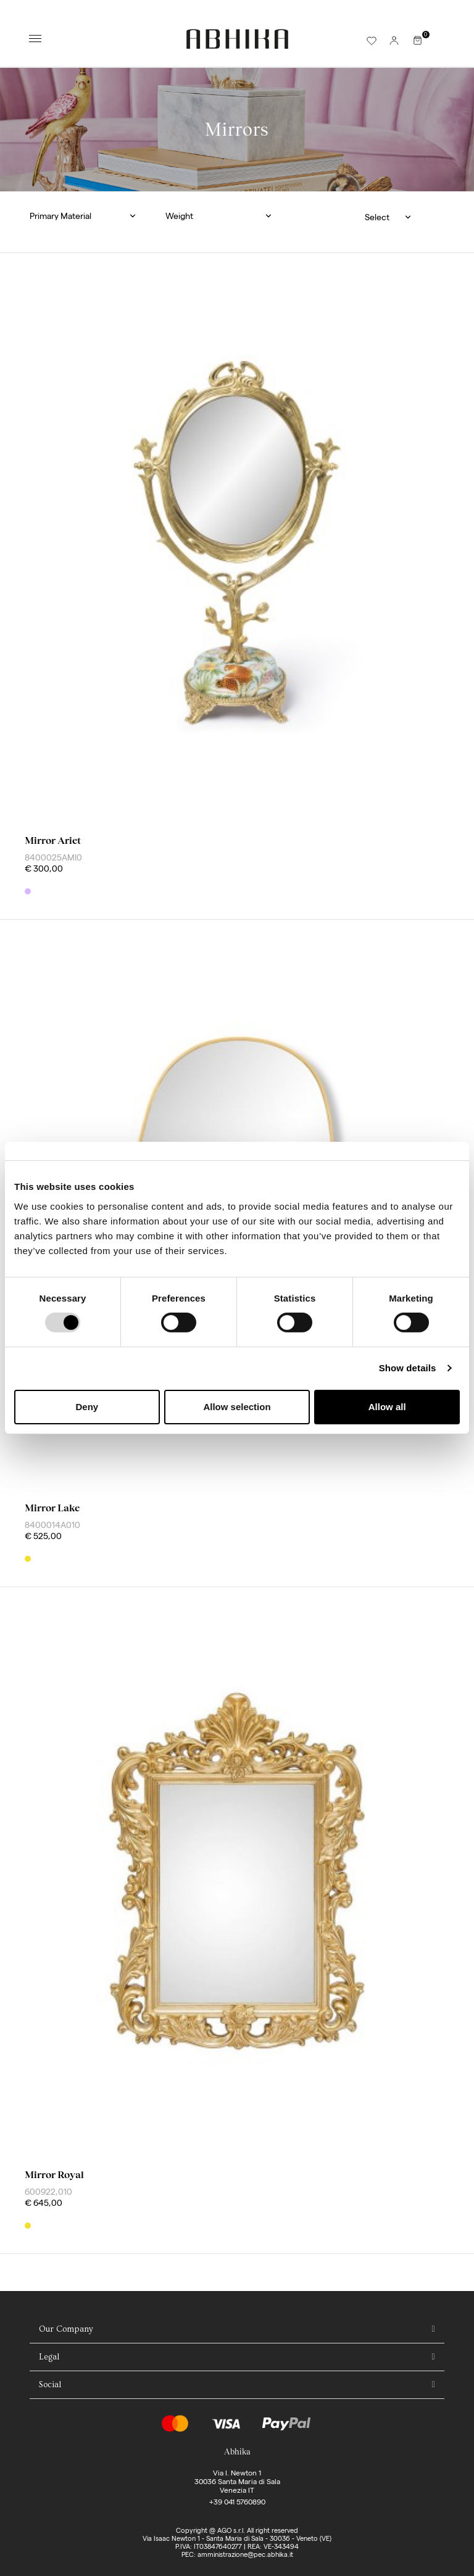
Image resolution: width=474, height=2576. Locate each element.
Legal (49, 2357)
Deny (86, 1407)
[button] (88, 216)
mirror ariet (53, 840)
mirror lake (52, 1508)
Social (50, 2385)
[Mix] (28, 891)
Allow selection (236, 1407)
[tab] (237, 2329)
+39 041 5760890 (237, 2502)
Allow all (387, 1407)
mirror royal (54, 2175)
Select (377, 217)
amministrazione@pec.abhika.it (245, 2554)
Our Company (66, 2329)
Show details (407, 1368)
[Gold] (28, 1559)
